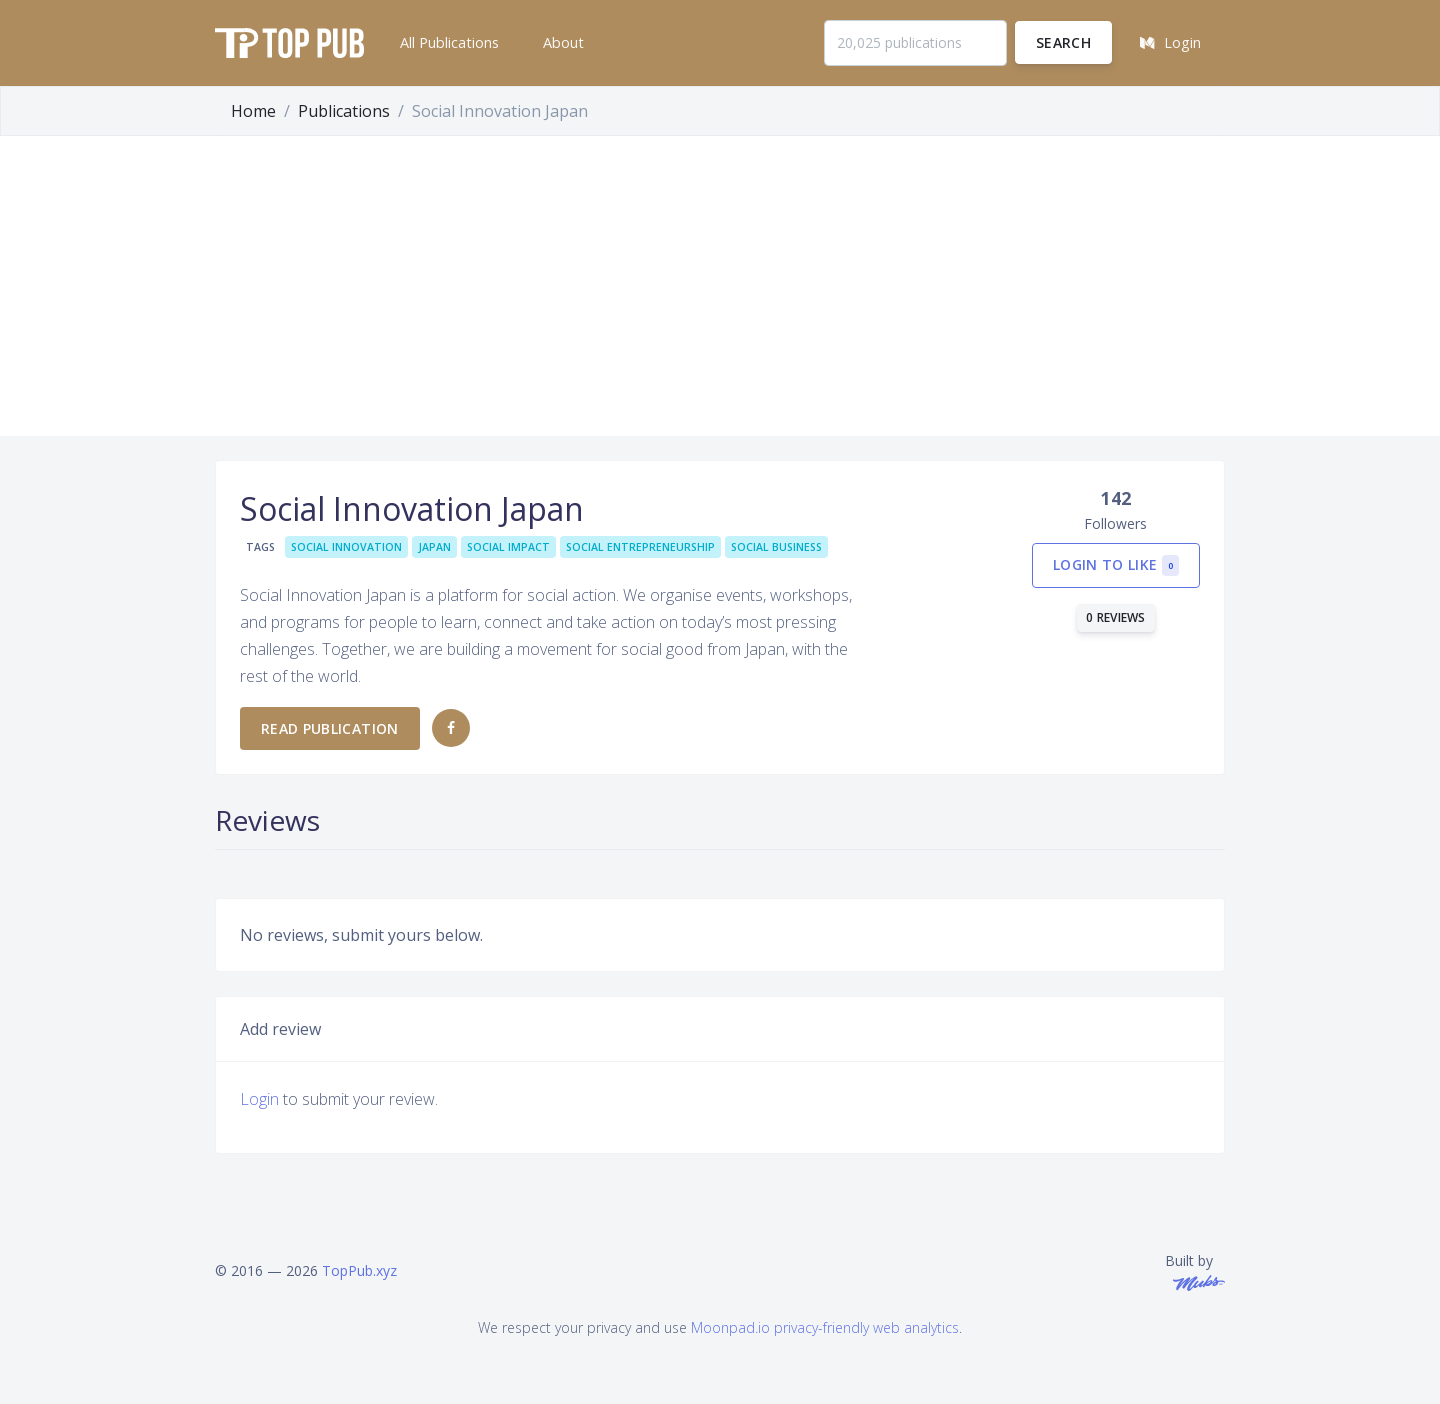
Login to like (1116, 565)
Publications (344, 111)
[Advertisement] (720, 286)
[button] (447, 43)
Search (1063, 42)
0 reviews (1116, 617)
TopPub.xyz (359, 1270)
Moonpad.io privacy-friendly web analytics (825, 1327)
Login (259, 1099)
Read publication (330, 728)
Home (253, 111)
